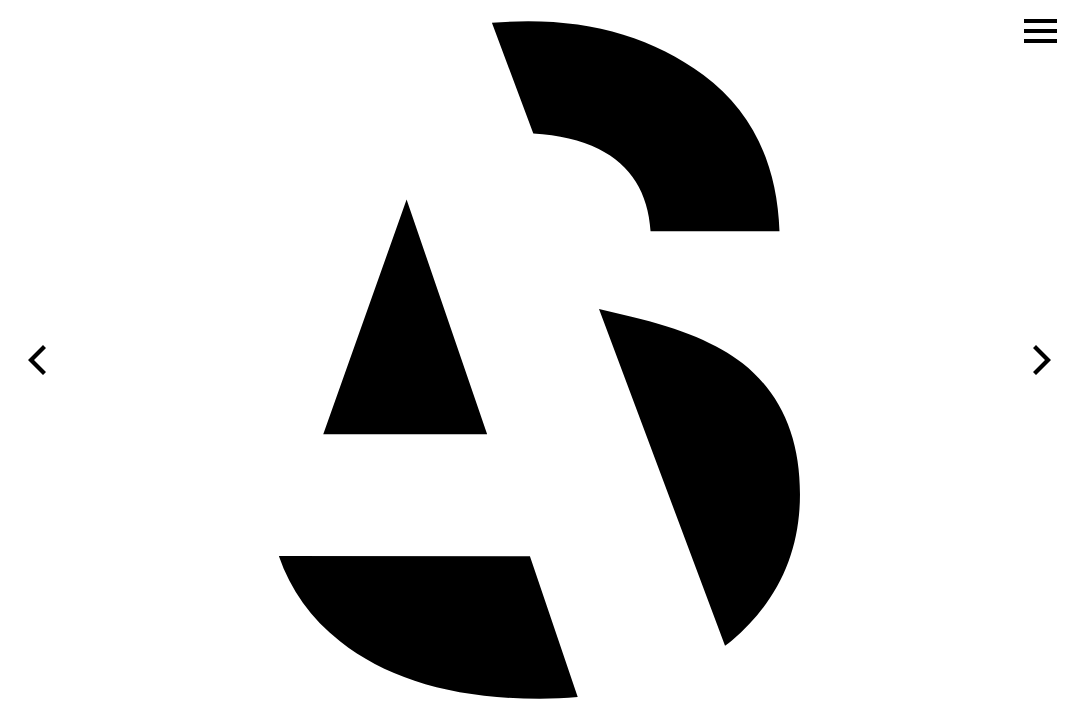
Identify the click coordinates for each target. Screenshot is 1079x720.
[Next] (1039, 360)
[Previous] (40, 360)
